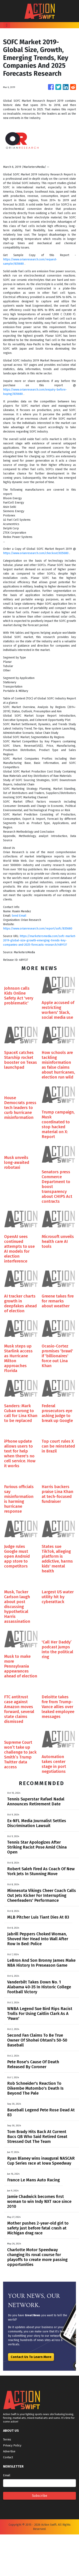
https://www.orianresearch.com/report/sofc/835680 (37, 928)
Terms (7, 2439)
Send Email (19, 915)
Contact (8, 2457)
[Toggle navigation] (6, 25)
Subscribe (39, 2496)
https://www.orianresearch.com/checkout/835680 (36, 553)
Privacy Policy (12, 2445)
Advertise (9, 2451)
